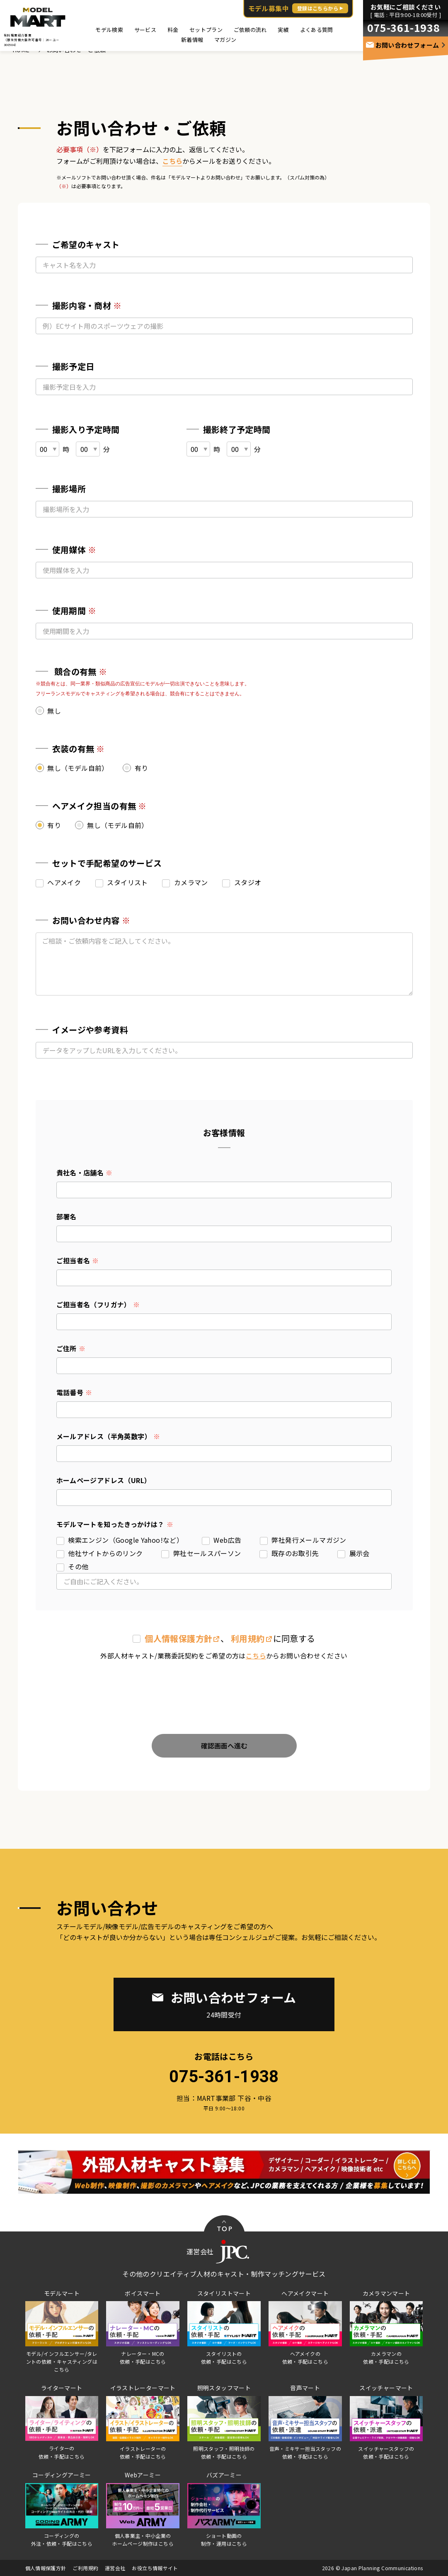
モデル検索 (109, 30)
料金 (173, 30)
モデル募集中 (298, 8)
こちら (172, 161)
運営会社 (115, 2567)
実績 (283, 30)
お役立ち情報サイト (155, 2567)
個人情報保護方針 (45, 2567)
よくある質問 (316, 30)
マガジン (225, 40)
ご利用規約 (85, 2567)
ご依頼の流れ (250, 30)
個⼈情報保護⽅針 (178, 1638)
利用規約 (248, 1638)
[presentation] (224, 1690)
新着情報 (192, 40)
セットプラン (206, 30)
